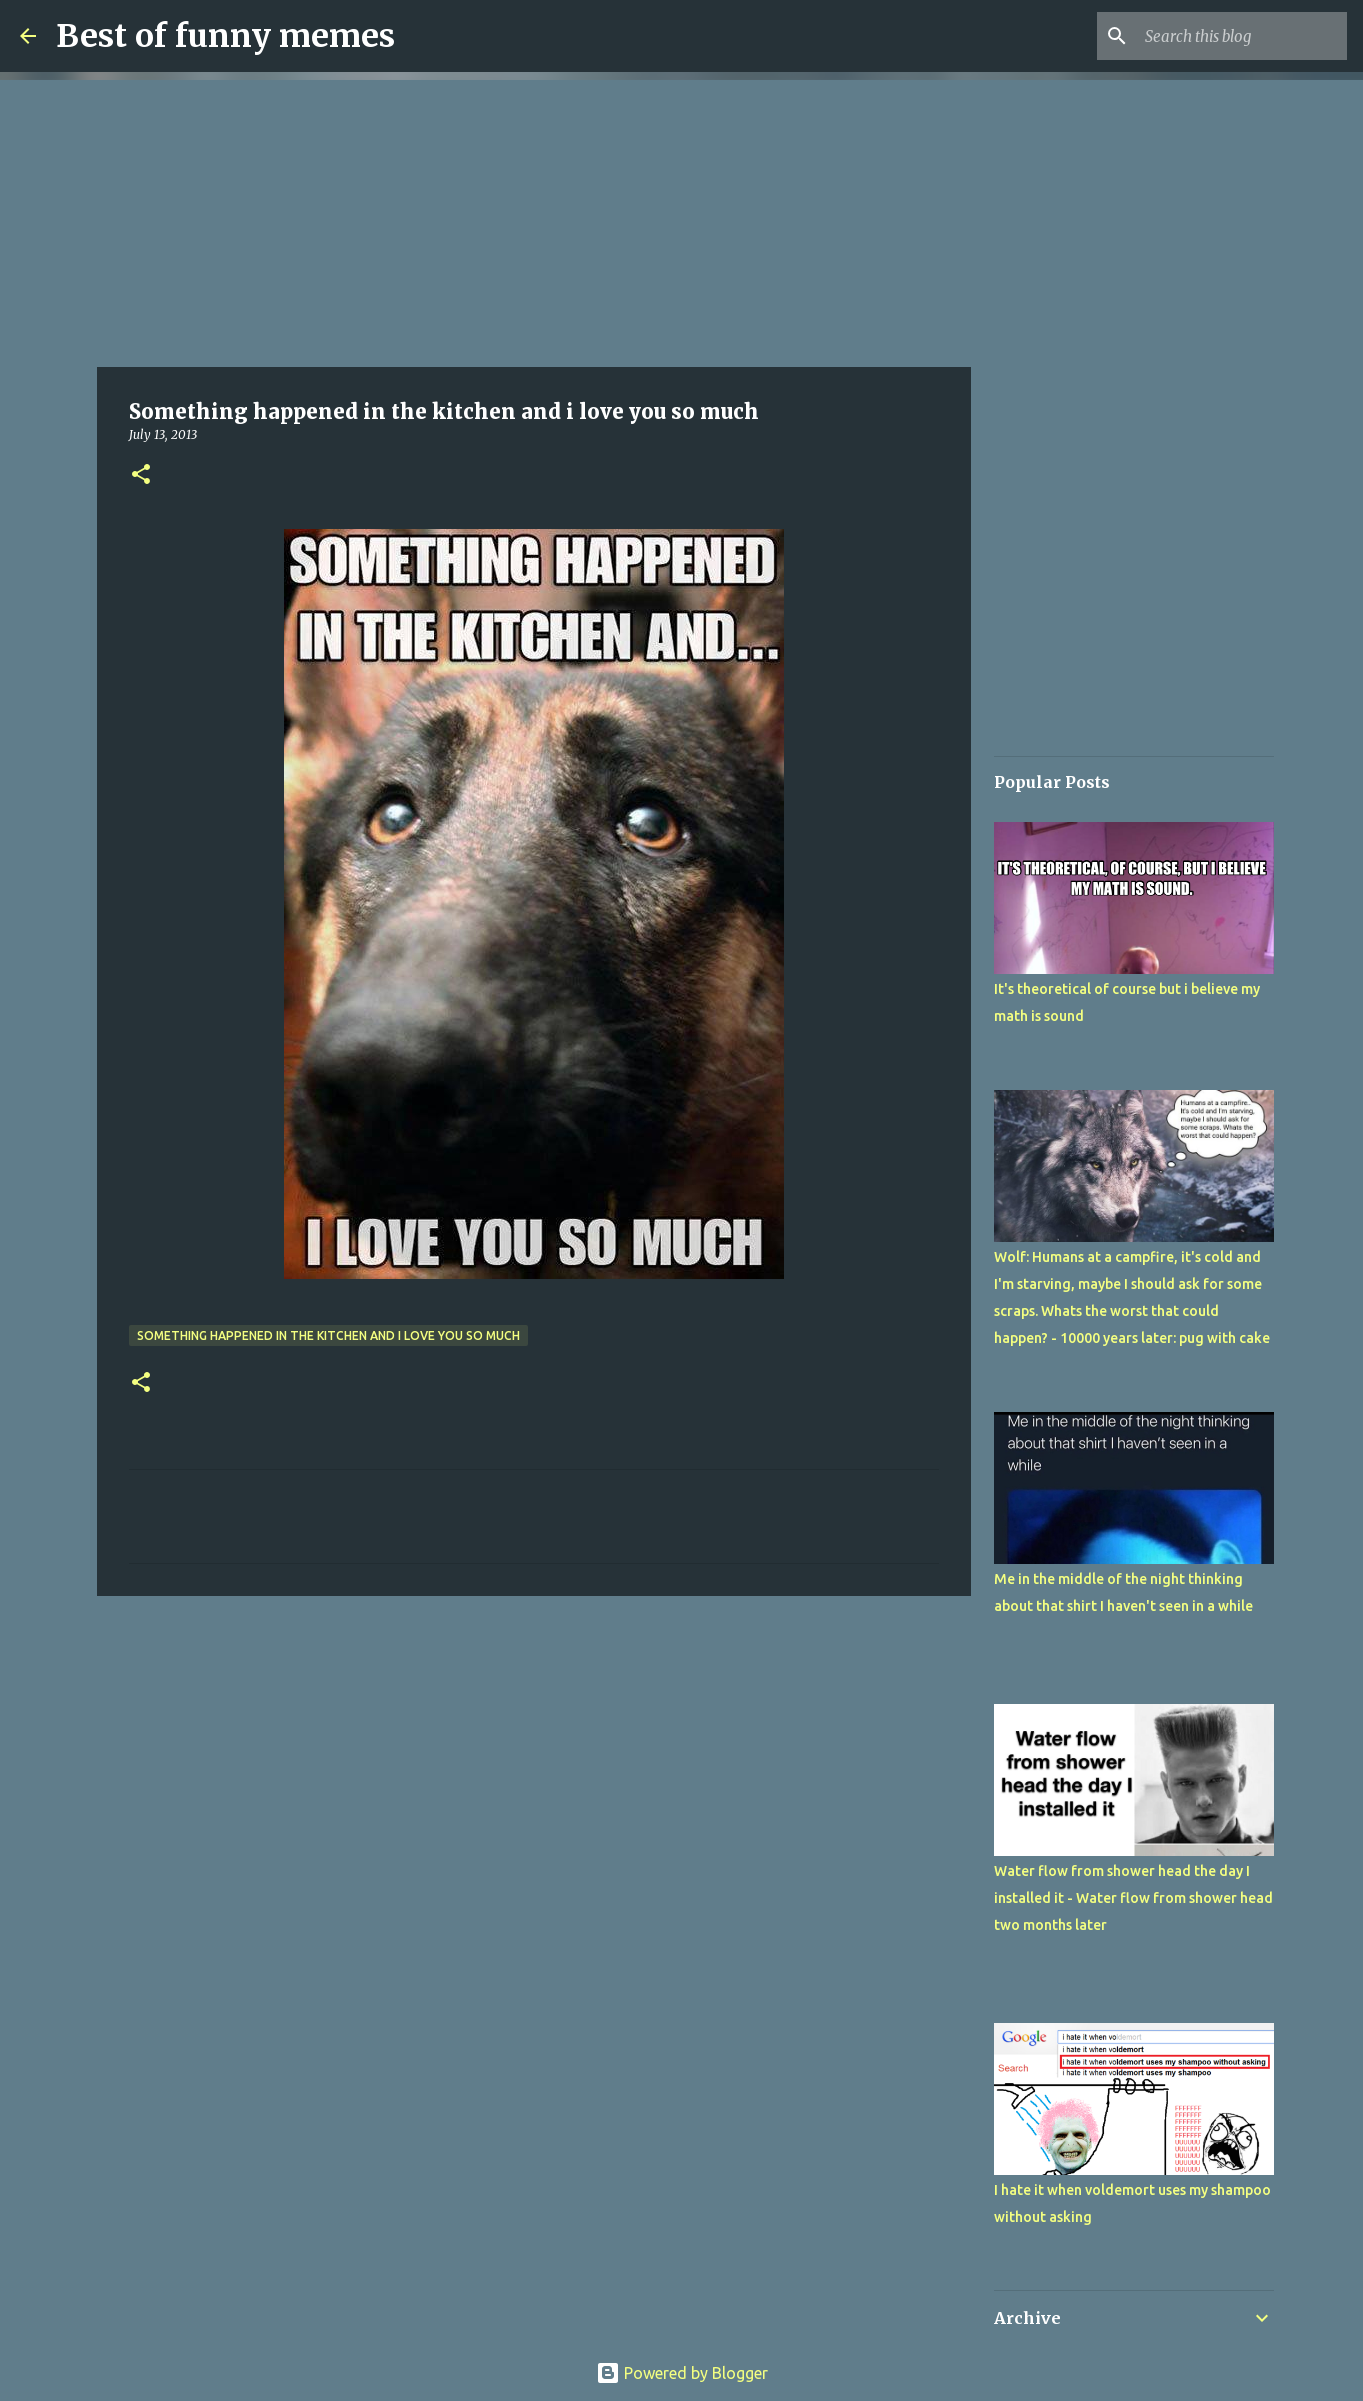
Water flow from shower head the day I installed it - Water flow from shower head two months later (1133, 1898)
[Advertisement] (534, 220)
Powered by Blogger (682, 2373)
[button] (141, 475)
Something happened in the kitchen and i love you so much (328, 1335)
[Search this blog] (1242, 36)
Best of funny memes (225, 36)
